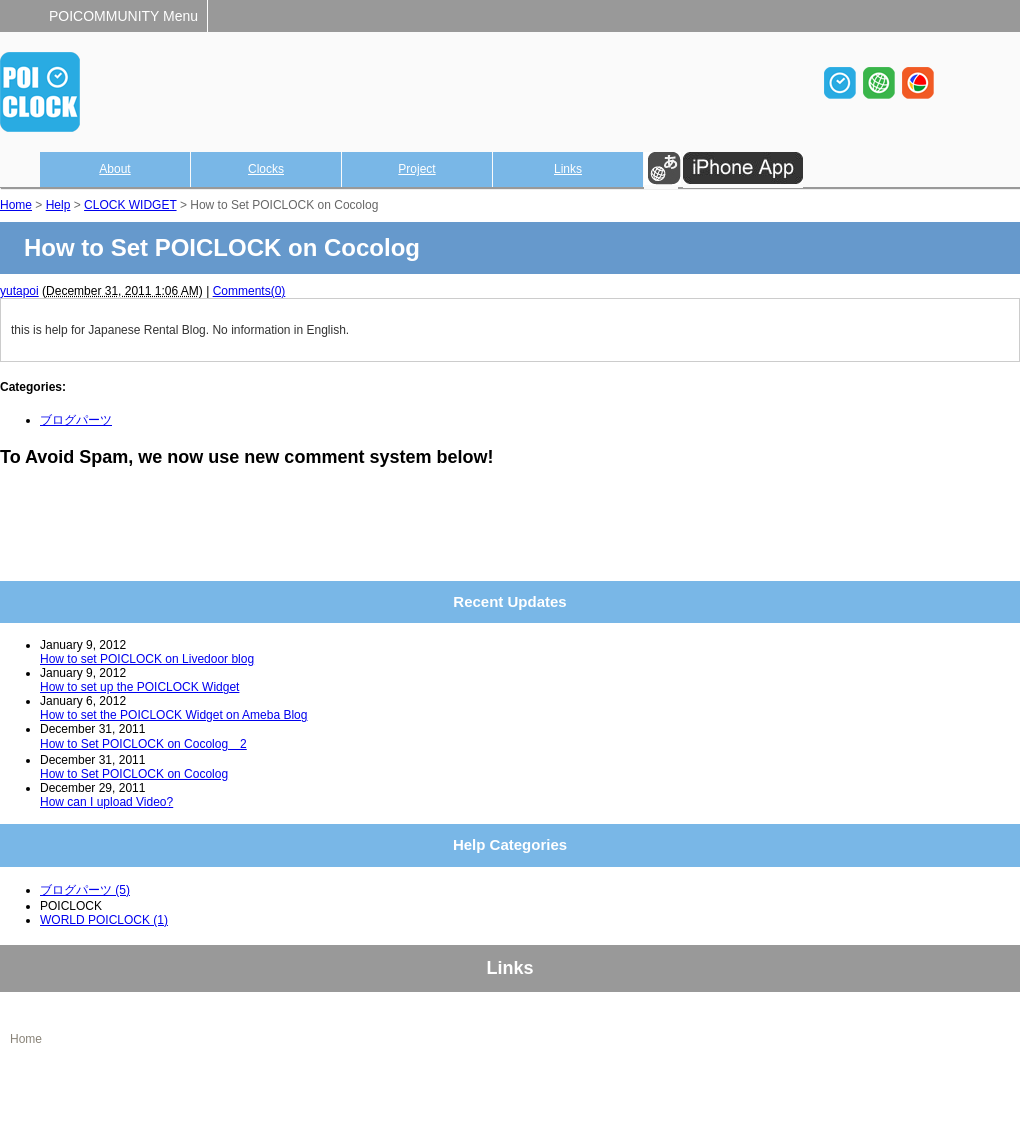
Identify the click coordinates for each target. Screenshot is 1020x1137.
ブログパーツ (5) (85, 890)
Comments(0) (249, 291)
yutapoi (19, 291)
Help (58, 205)
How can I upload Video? (106, 802)
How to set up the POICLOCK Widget (139, 687)
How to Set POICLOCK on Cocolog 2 (143, 744)
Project (416, 169)
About (114, 169)
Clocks (266, 169)
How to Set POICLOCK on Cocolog (134, 774)
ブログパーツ (76, 420)
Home (16, 205)
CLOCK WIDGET (130, 205)
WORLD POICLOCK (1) (104, 920)
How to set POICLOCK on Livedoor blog (147, 659)
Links (568, 169)
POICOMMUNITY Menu (123, 16)
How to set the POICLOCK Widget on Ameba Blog (173, 715)
